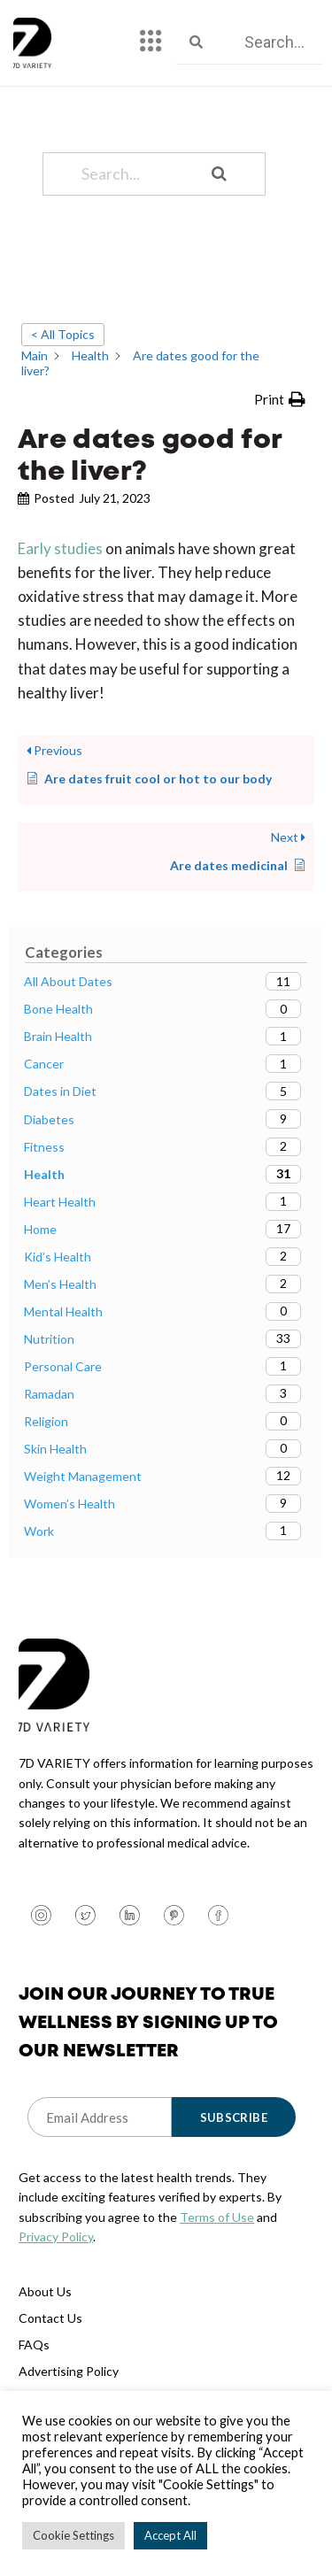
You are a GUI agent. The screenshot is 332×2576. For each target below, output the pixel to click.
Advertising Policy (69, 2371)
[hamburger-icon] (151, 42)
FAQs (34, 2344)
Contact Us (50, 2317)
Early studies (60, 548)
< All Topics (63, 334)
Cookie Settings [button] (73, 2535)
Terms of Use (217, 2217)
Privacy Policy (56, 2236)
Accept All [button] (170, 2535)
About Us (45, 2291)
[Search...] (131, 174)
